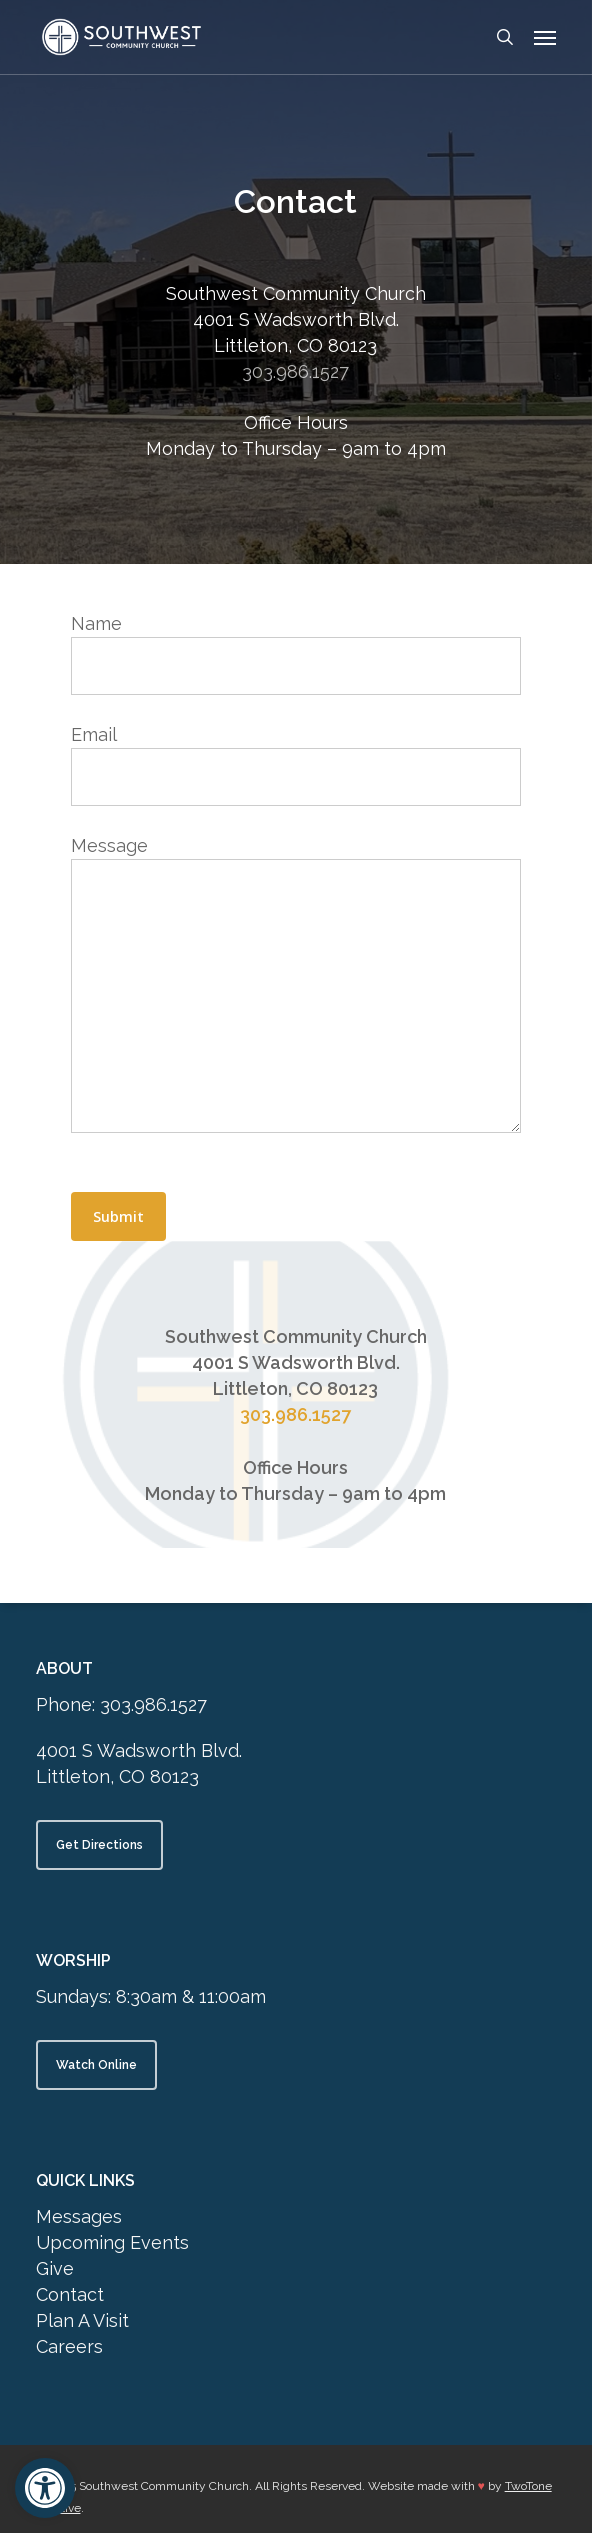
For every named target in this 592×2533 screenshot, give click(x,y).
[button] (45, 2488)
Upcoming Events (112, 2242)
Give (55, 2268)
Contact (70, 2294)
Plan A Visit (82, 2320)
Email (296, 765)
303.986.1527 (295, 371)
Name (296, 654)
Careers (69, 2346)
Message (296, 987)
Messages (79, 2216)
